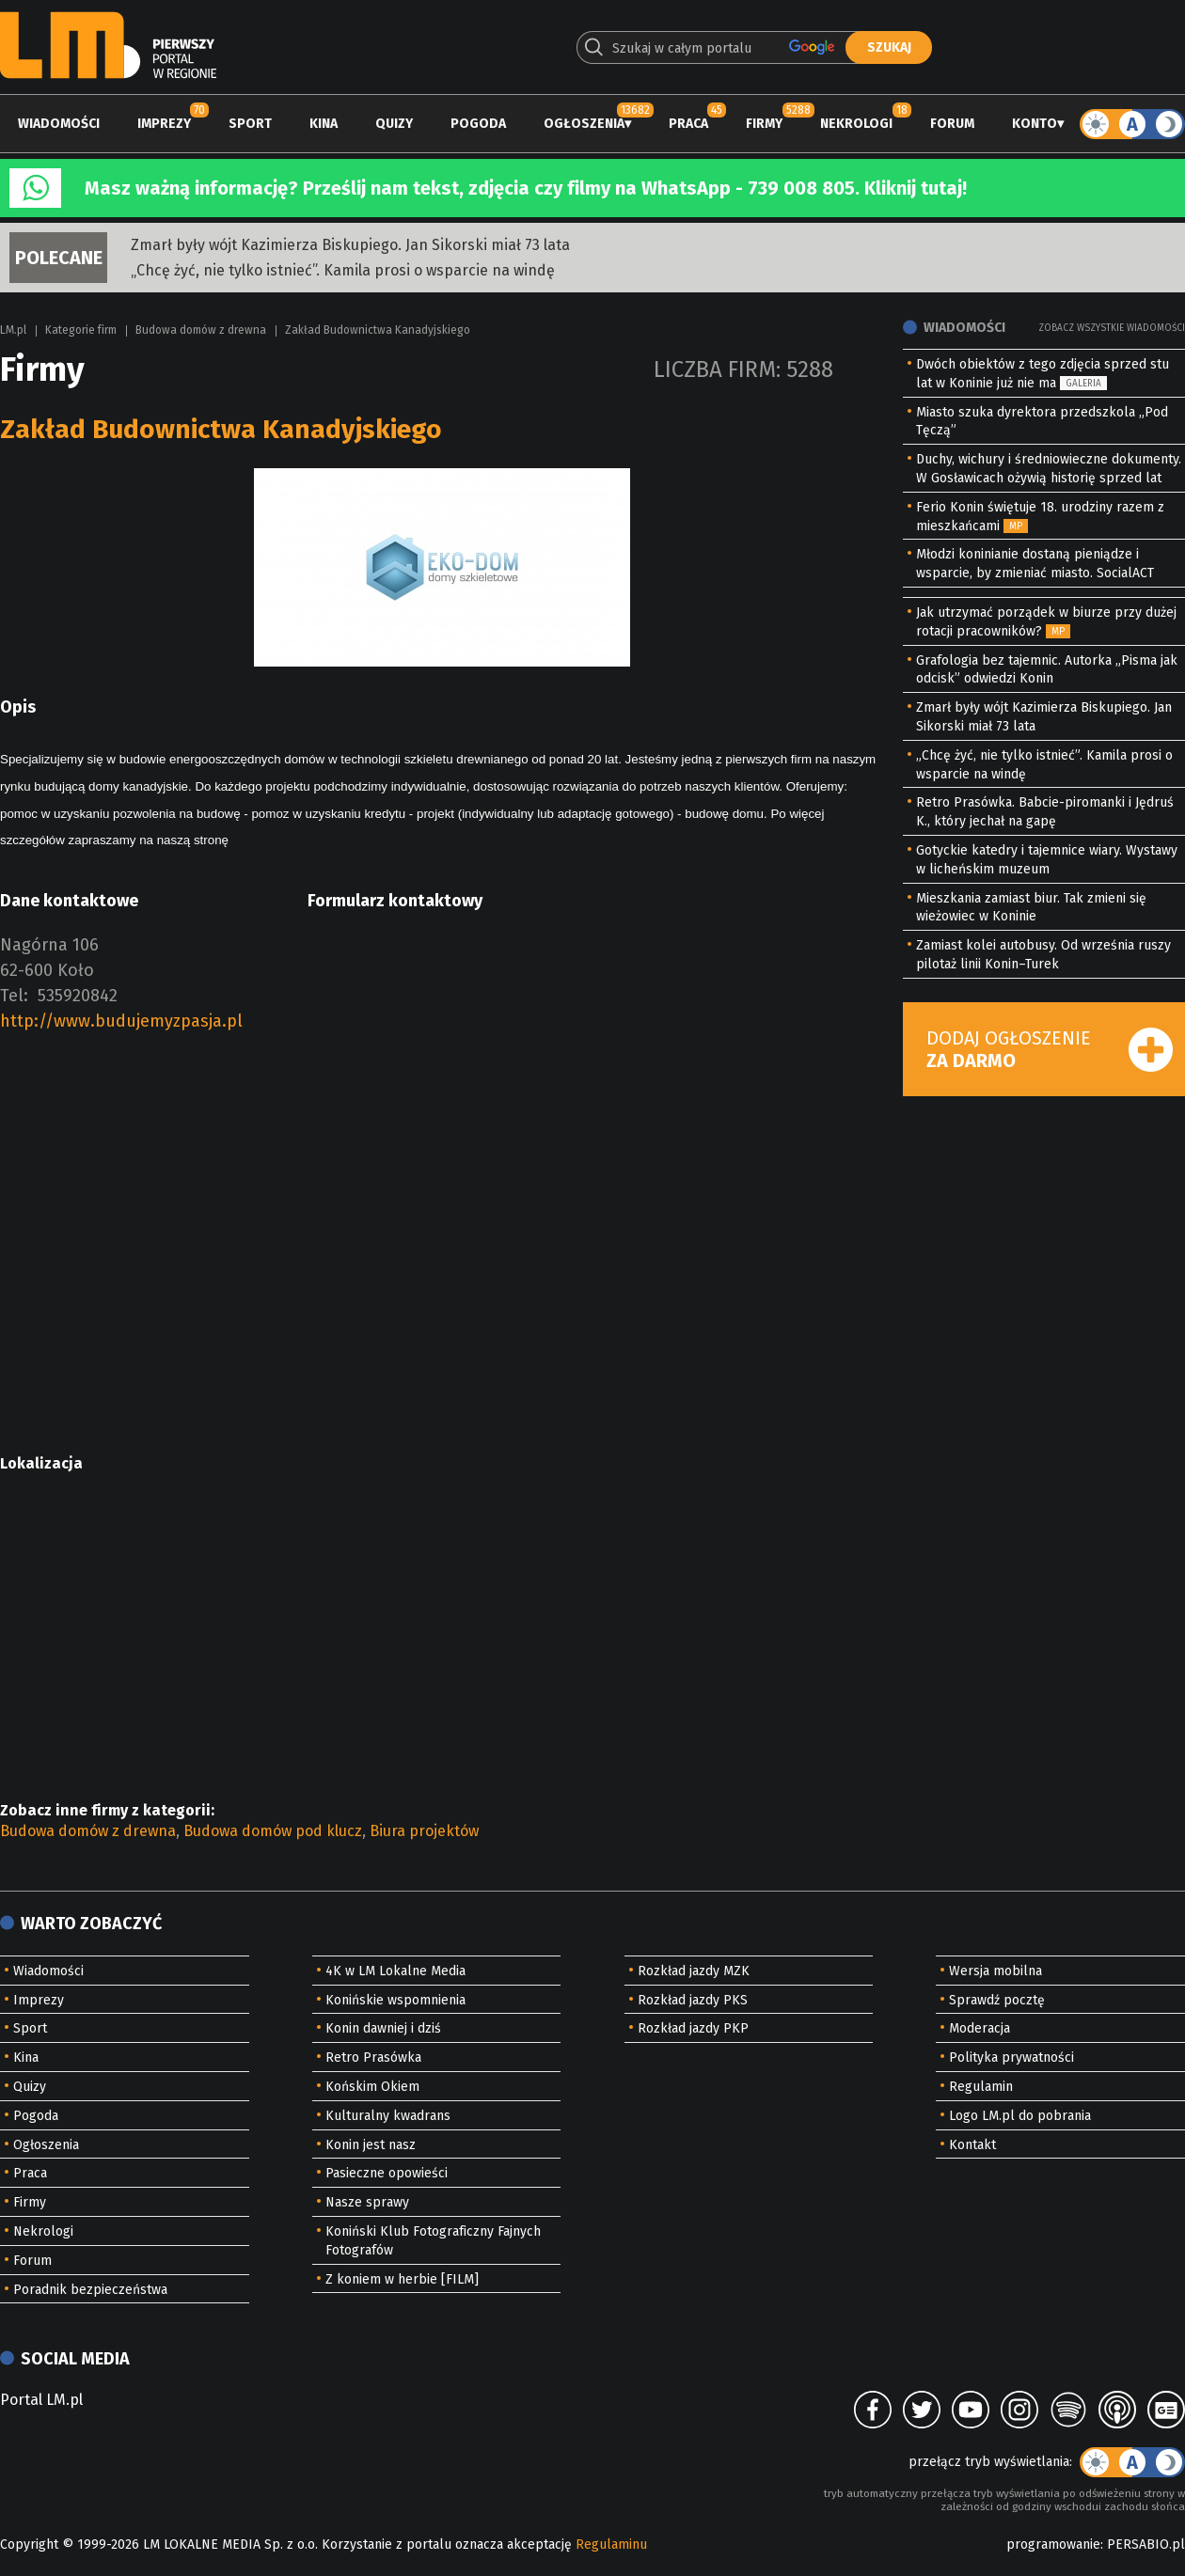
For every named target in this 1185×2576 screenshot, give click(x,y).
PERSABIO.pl (1146, 2544)
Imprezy (164, 124)
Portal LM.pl (41, 2400)
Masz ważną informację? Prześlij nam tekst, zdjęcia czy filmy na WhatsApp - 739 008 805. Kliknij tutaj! (526, 188)
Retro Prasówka (373, 2058)
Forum (952, 124)
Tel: (14, 995)
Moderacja (979, 2028)
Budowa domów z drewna (200, 330)
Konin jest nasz (370, 2145)
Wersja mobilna (995, 1971)
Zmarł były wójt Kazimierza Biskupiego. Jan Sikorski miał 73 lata (350, 245)
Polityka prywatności (1011, 2058)
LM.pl (13, 330)
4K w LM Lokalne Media (395, 1971)
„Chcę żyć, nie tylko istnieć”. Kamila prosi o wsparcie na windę (343, 270)
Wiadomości (59, 124)
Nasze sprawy (367, 2202)
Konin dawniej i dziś (383, 2028)
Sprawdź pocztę (997, 2000)
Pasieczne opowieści (386, 2173)
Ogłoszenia (584, 124)
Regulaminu (611, 2544)
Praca (688, 124)
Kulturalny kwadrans (387, 2116)
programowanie (1053, 2544)
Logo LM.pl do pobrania (1020, 2116)
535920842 (78, 995)
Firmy (764, 124)
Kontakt (972, 2145)
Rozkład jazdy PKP (693, 2028)
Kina (323, 124)
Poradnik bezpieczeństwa (90, 2290)
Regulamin (981, 2087)
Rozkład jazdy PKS (693, 2000)
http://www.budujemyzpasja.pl (121, 1021)
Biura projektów (424, 1831)
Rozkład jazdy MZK (694, 1971)
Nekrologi (856, 124)
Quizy (394, 124)
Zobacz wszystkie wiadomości (1111, 328)
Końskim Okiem (372, 2087)
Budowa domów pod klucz (272, 1831)
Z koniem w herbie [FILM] (402, 2279)
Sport (250, 124)
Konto (1034, 124)
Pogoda (478, 124)
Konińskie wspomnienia (395, 2000)
